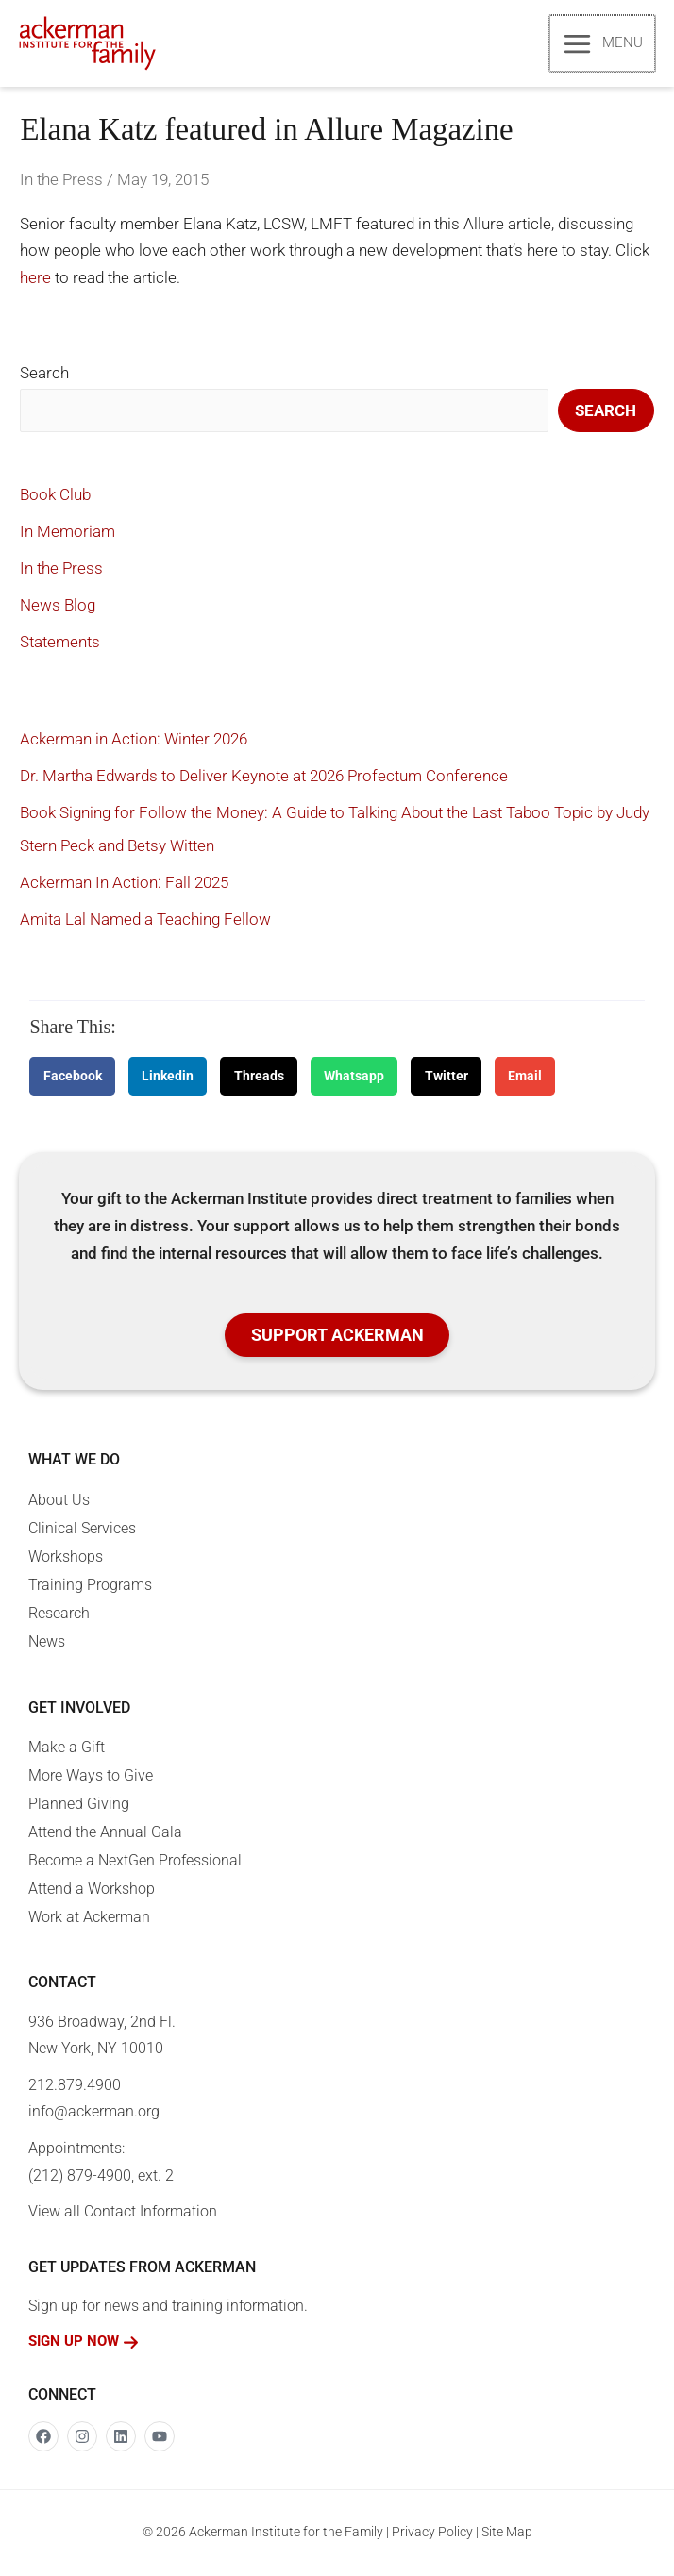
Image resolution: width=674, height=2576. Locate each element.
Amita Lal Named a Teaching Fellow (145, 921)
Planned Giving (78, 1806)
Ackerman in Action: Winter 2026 (133, 740)
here (35, 279)
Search (44, 374)
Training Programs (90, 1587)
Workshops (65, 1558)
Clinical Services (82, 1530)
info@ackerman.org (94, 2114)
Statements (60, 643)
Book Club (55, 496)
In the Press (61, 181)
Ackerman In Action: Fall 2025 (124, 884)
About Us (59, 1502)
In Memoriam (67, 533)
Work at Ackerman (89, 1919)
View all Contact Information (122, 2213)
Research (59, 1615)
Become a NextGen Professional (135, 1862)
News (46, 1643)
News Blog (57, 606)
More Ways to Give (90, 1777)
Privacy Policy (432, 2533)
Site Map (506, 2533)
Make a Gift (66, 1749)
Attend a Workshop (91, 1890)
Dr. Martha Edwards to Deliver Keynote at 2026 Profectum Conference (264, 777)
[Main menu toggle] (603, 44)
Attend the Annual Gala (105, 1834)
